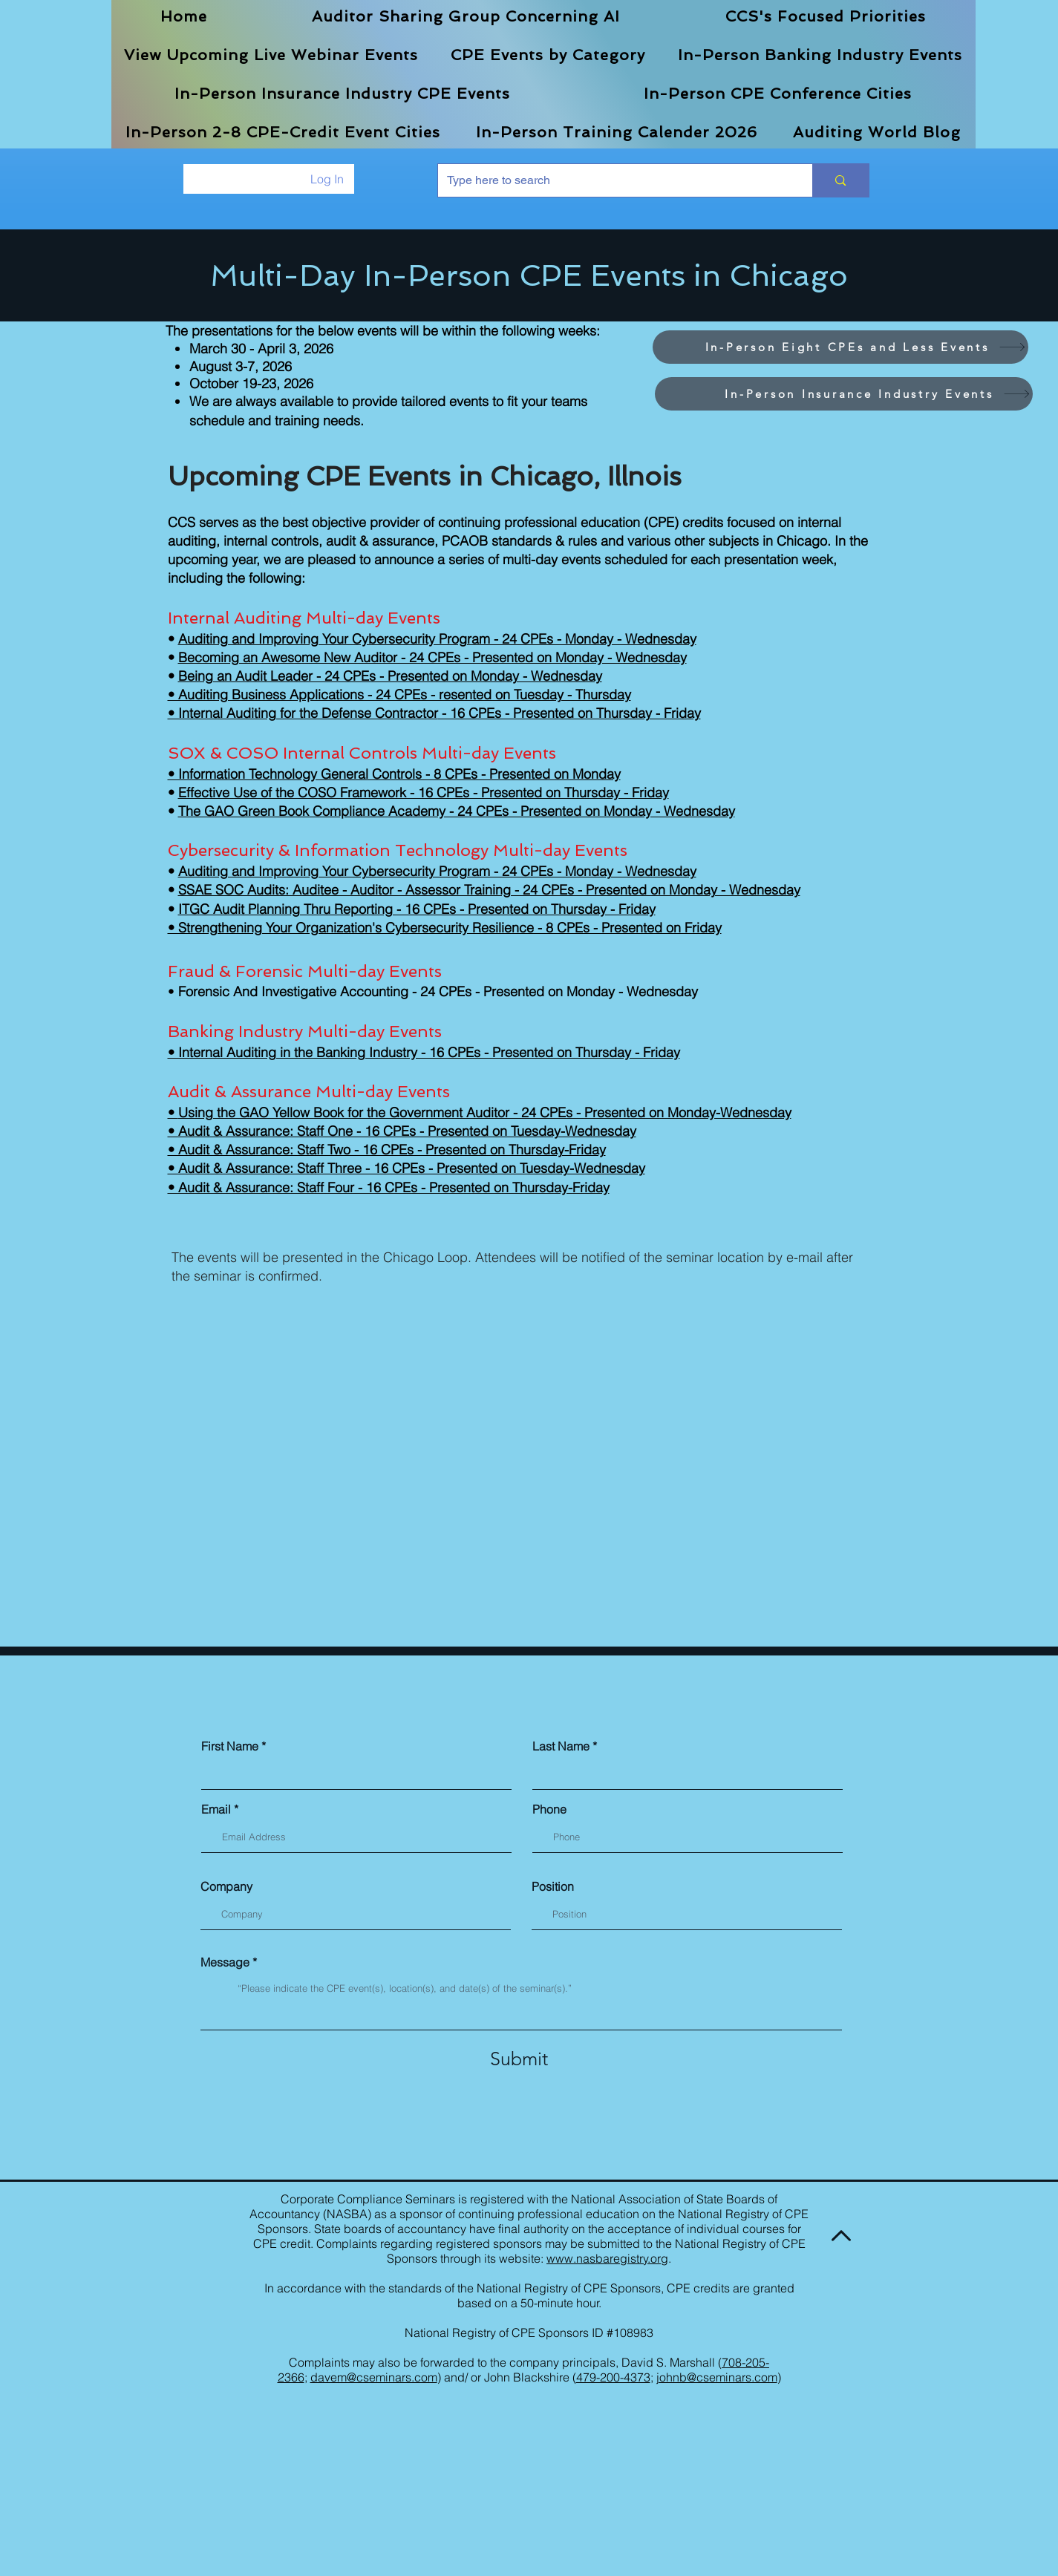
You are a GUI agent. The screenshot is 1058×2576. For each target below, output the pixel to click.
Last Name (561, 1746)
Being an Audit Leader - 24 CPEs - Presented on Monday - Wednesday (390, 675)
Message (224, 1962)
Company (226, 1886)
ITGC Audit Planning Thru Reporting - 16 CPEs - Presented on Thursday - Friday (417, 909)
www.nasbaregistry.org (607, 2258)
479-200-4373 (613, 2377)
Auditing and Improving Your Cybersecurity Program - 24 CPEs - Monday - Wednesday (437, 638)
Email (216, 1809)
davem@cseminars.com (373, 2377)
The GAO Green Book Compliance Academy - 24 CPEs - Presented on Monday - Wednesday (456, 811)
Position (553, 1886)
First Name (229, 1746)
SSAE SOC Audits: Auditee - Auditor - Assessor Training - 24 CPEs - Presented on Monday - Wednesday (489, 889)
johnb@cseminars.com (716, 2377)
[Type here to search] (614, 180)
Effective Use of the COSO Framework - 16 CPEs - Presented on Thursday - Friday (423, 792)
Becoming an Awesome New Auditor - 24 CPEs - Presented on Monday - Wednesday (432, 657)
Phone (549, 1809)
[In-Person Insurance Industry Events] (844, 394)
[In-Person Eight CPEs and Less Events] (840, 347)
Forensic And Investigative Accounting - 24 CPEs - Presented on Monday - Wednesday (438, 991)
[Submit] (519, 2059)
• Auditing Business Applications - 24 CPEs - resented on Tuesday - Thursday (399, 694)
